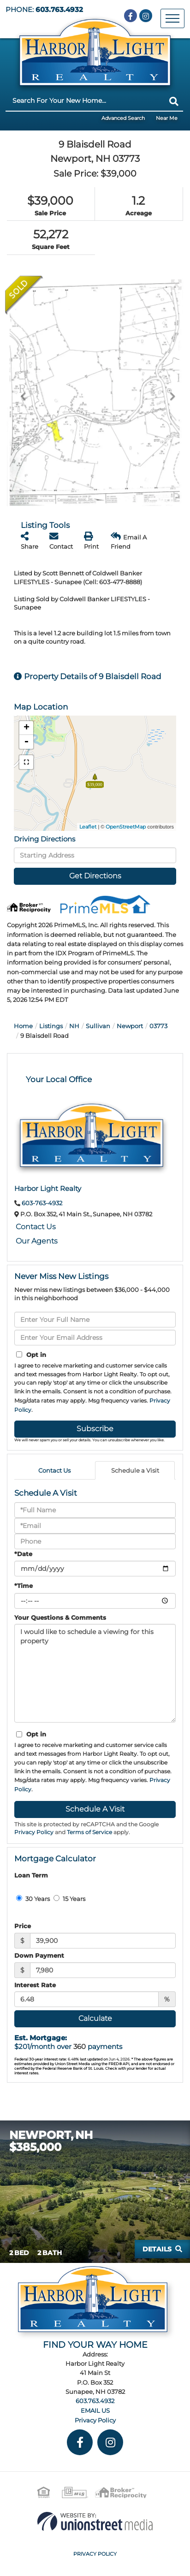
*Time (23, 1585)
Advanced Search (123, 118)
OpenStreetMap (126, 826)
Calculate (95, 2018)
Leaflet (87, 826)
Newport (130, 1026)
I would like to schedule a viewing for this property (95, 1673)
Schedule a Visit (135, 1470)
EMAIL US (95, 2410)
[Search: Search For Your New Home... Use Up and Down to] (85, 100)
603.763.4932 (59, 10)
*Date (23, 1553)
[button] (174, 101)
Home (23, 1026)
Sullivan (98, 1026)
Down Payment (39, 1955)
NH (74, 1026)
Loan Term (31, 1875)
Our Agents (37, 1241)
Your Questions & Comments (60, 1617)
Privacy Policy (33, 1832)
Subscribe (95, 1428)
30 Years (33, 1898)
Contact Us (36, 1226)
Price (22, 1926)
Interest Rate (35, 1985)
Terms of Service (89, 1832)
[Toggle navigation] (172, 18)
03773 (158, 1026)
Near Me (167, 118)
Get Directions (95, 875)
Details (157, 2249)
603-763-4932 (42, 1203)
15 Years (69, 1898)
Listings (51, 1026)
